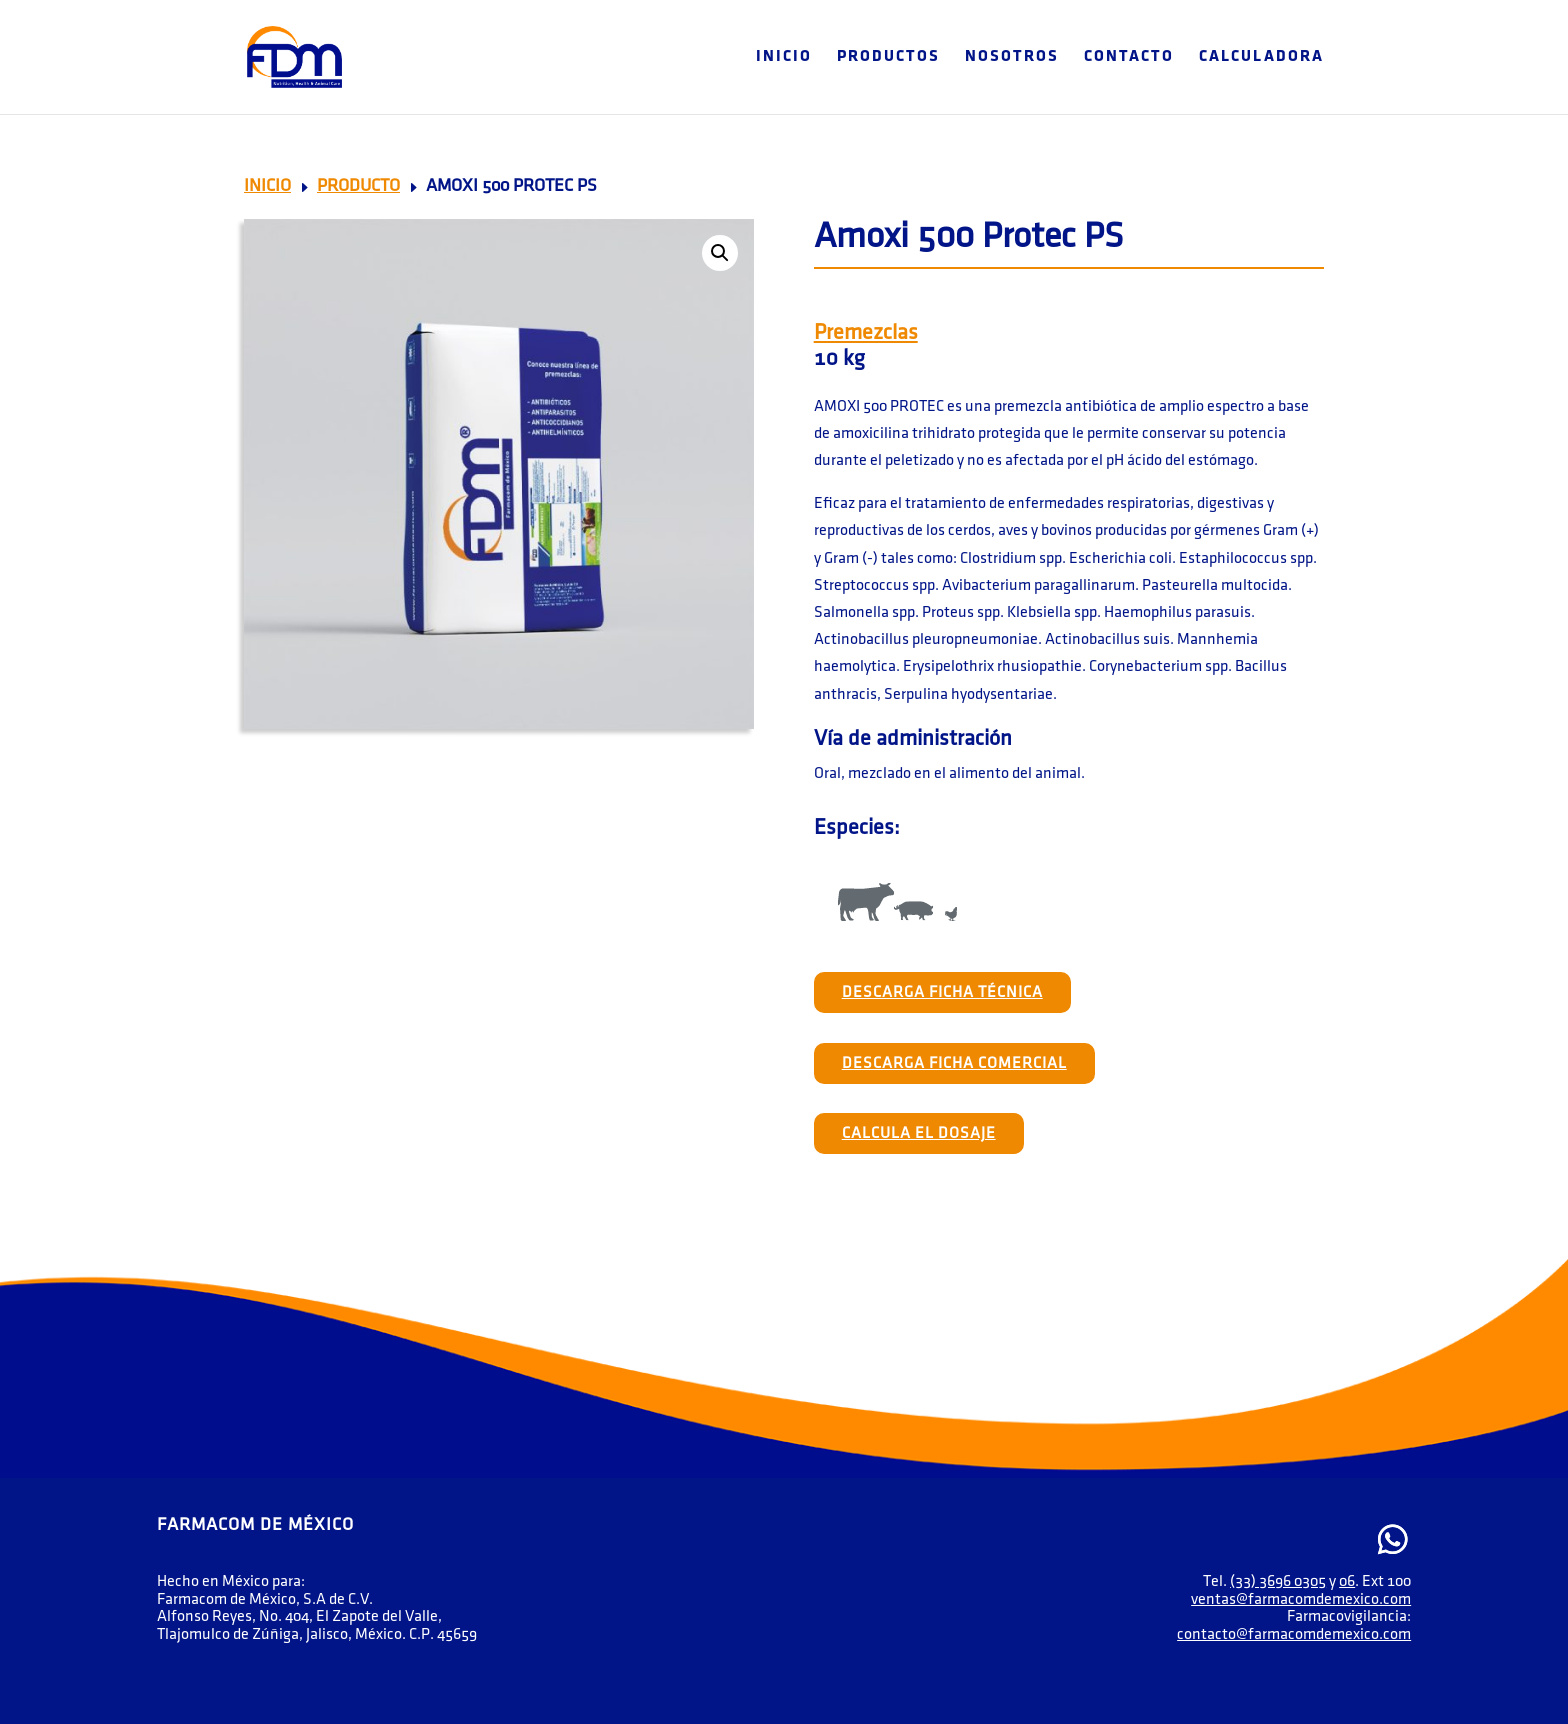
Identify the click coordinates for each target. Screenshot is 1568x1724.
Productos (888, 57)
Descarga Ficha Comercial (954, 1063)
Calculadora (1261, 57)
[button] (720, 253)
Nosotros (1012, 57)
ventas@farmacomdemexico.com (1301, 1599)
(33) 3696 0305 (1278, 1581)
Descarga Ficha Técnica (942, 992)
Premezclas (866, 332)
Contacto (1129, 57)
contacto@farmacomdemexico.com (1294, 1634)
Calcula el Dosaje (919, 1133)
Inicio (784, 57)
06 (1347, 1581)
